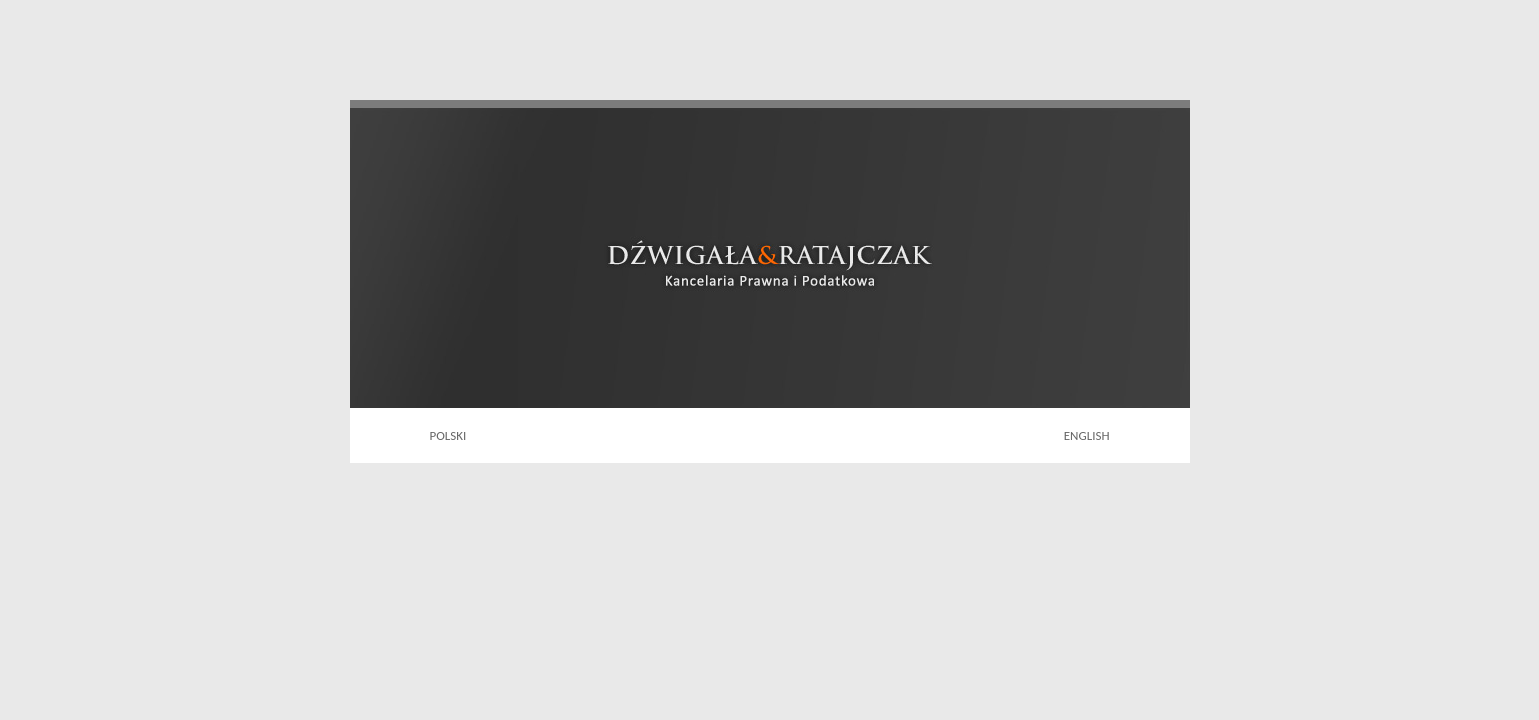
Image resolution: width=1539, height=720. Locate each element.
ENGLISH (1087, 435)
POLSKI (448, 435)
